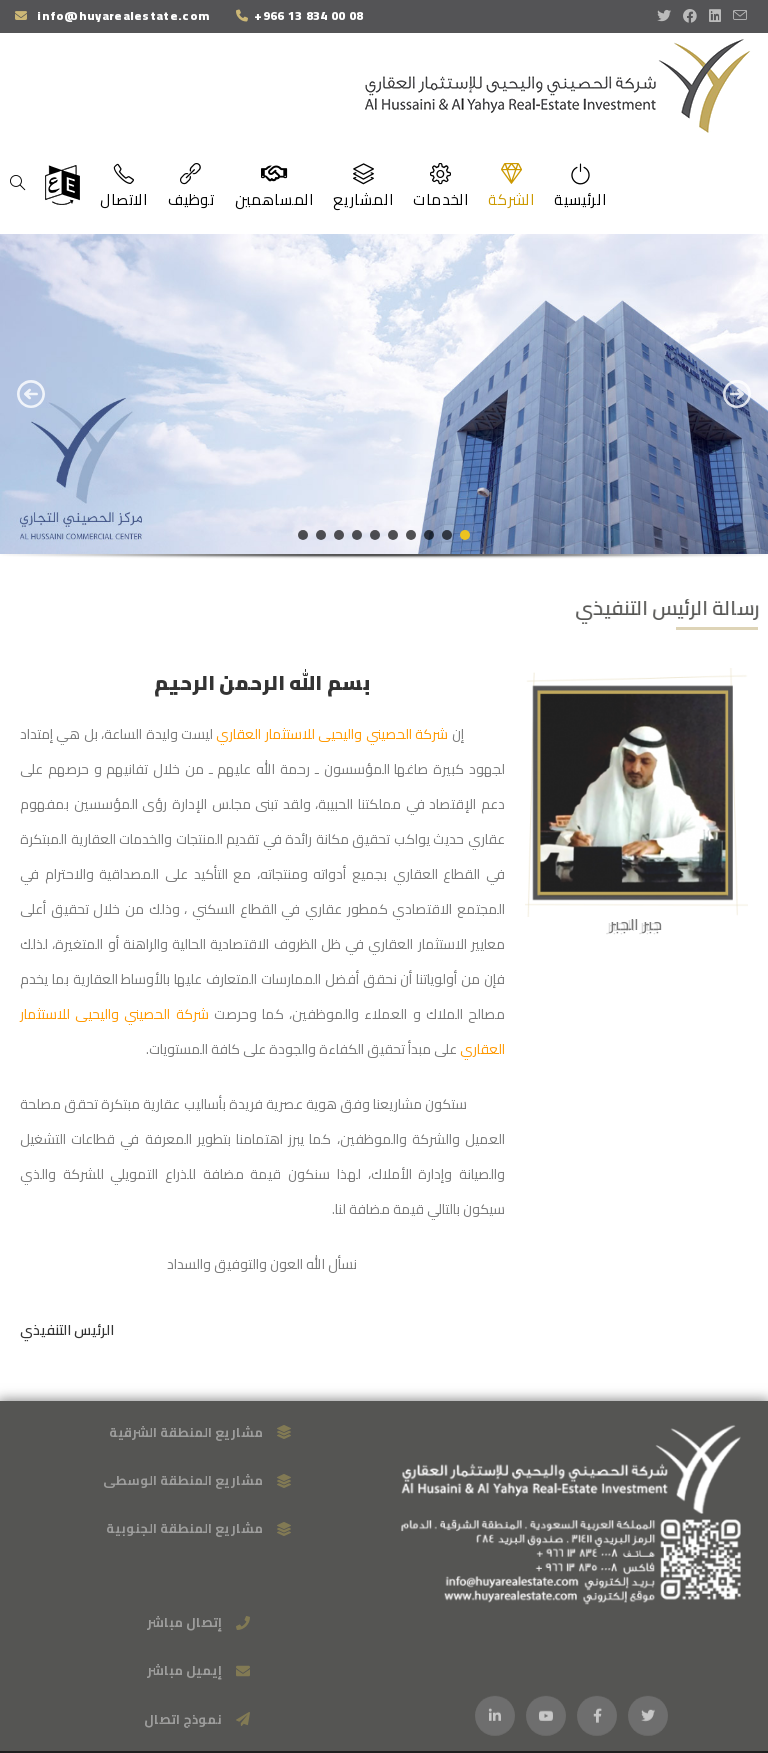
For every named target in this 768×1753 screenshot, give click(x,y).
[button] (31, 394)
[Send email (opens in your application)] (740, 16)
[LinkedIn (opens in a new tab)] (715, 16)
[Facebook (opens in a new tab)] (690, 16)
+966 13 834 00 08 (308, 15)
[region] (384, 411)
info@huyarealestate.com (121, 15)
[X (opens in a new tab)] (667, 16)
